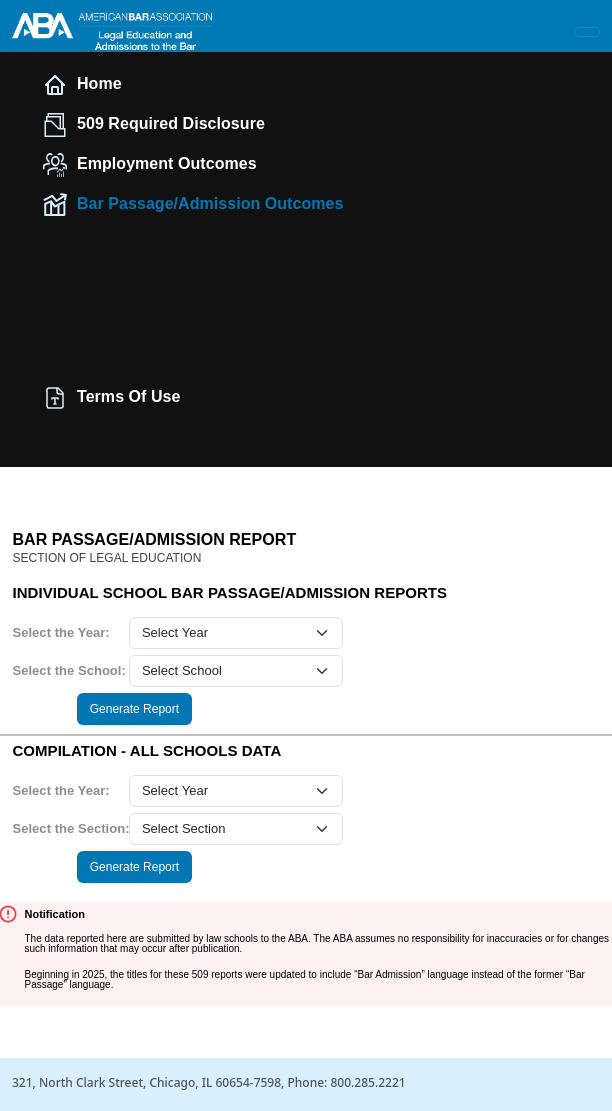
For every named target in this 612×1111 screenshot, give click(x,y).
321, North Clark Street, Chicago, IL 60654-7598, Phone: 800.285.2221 (209, 1082)
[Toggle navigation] (587, 32)
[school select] (236, 671)
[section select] (236, 829)
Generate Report (134, 709)
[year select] (236, 633)
